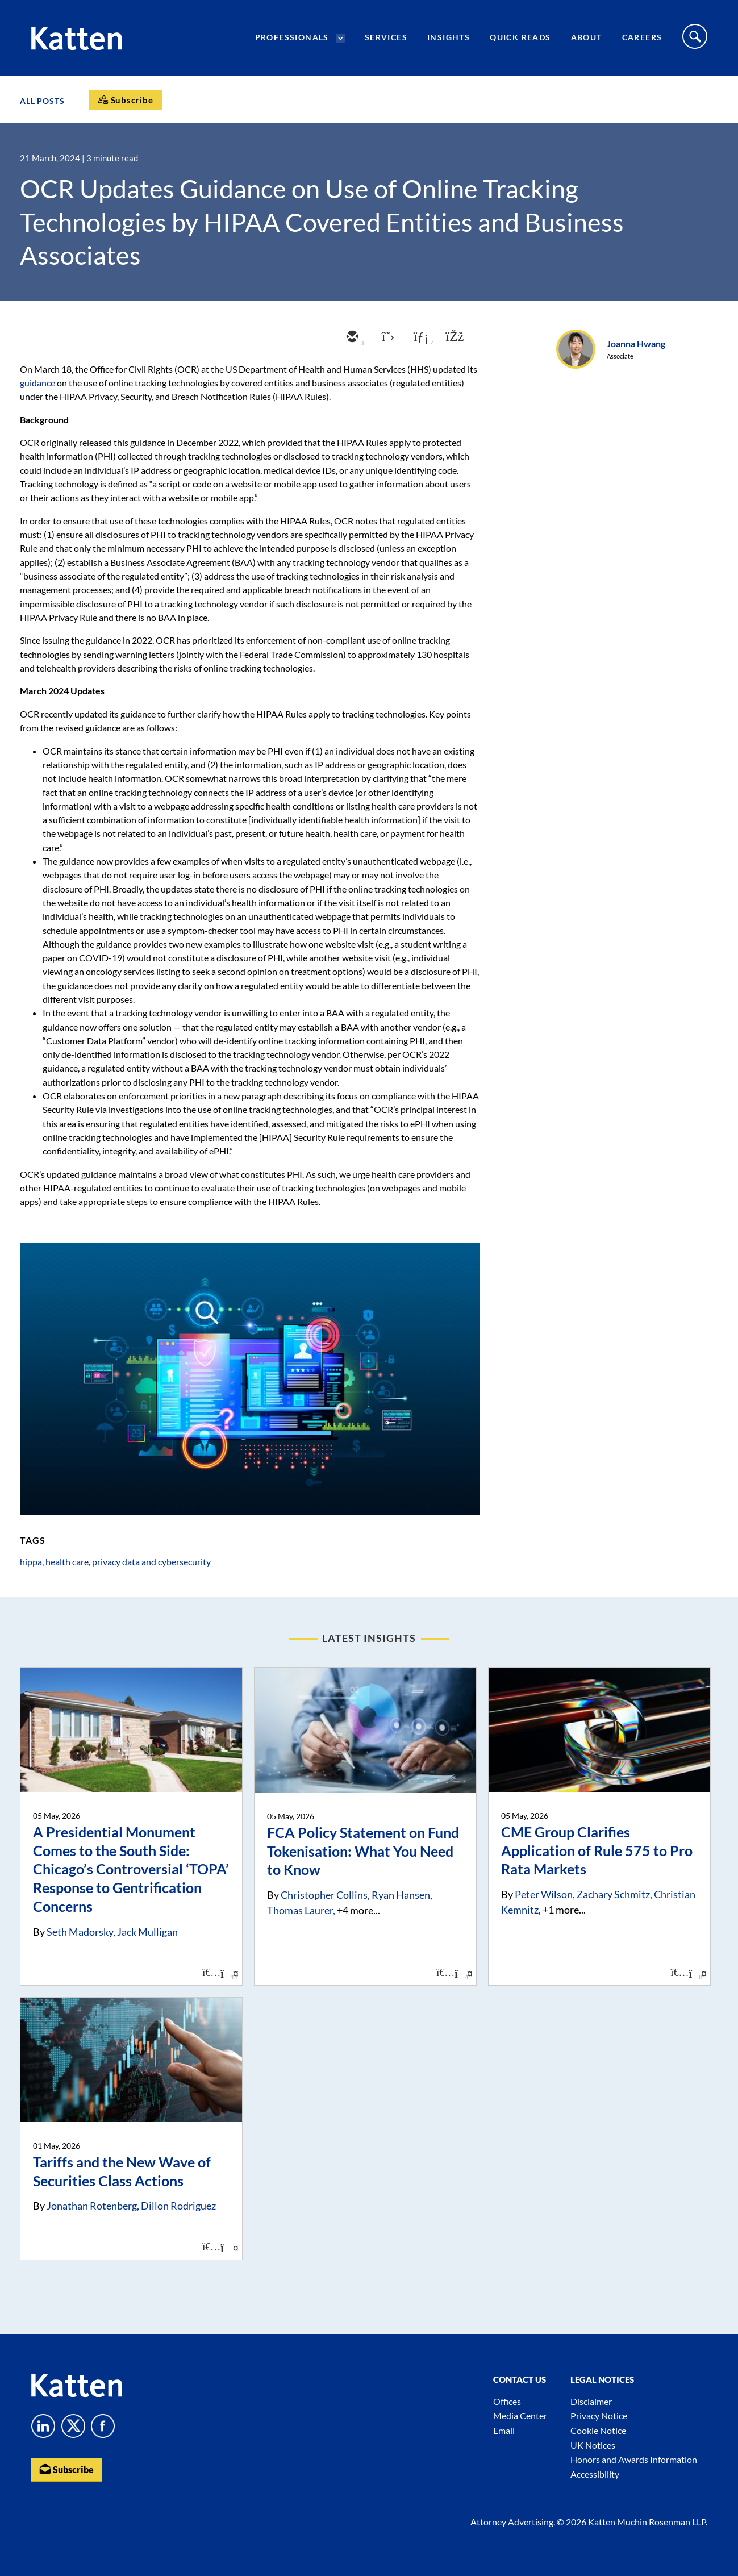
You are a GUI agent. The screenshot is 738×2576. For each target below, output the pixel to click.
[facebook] (453, 337)
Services (386, 37)
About (586, 37)
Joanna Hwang (636, 343)
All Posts (42, 101)
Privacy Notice (598, 2415)
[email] (351, 337)
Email (504, 2430)
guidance (37, 382)
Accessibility (594, 2474)
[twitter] (385, 337)
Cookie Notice (598, 2430)
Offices (507, 2401)
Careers (642, 37)
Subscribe (67, 2469)
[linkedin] (419, 337)
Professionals (292, 37)
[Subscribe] (125, 100)
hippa (31, 1561)
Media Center (520, 2415)
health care (67, 1561)
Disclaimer (591, 2401)
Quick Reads (520, 37)
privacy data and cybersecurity (151, 1561)
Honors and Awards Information (633, 2459)
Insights (448, 37)
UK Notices (592, 2445)
